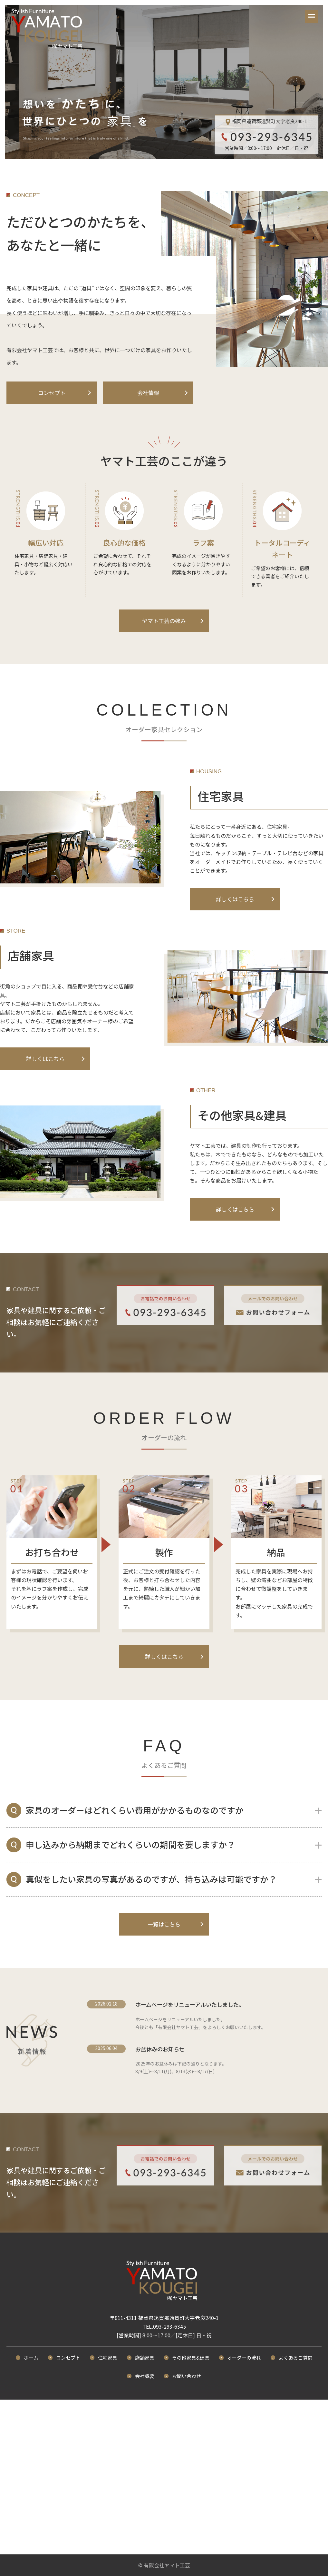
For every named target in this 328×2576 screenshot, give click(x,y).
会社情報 (148, 393)
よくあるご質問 (296, 2357)
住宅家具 (107, 2357)
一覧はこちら (164, 1924)
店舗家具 (144, 2357)
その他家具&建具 (190, 2357)
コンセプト (51, 393)
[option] (164, 82)
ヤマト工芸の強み (164, 621)
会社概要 (144, 2376)
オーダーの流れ (244, 2357)
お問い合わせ (186, 2376)
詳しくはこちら (235, 899)
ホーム (31, 2357)
